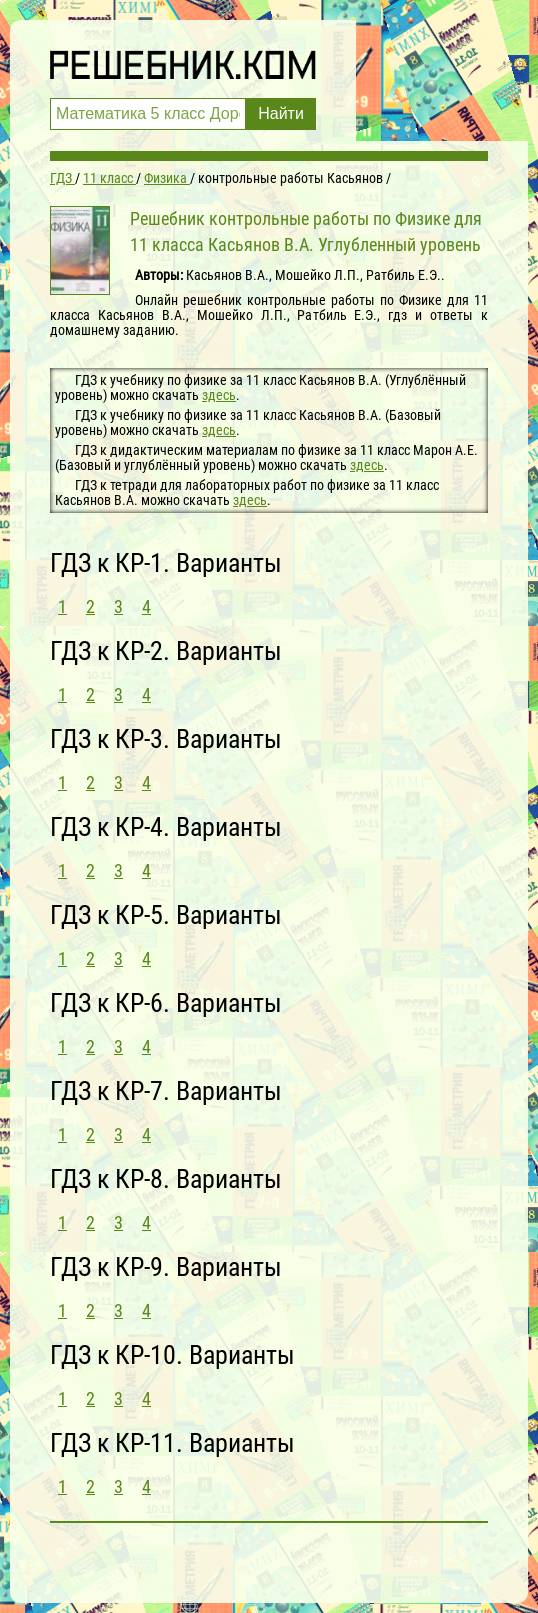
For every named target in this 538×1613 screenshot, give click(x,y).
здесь (219, 395)
